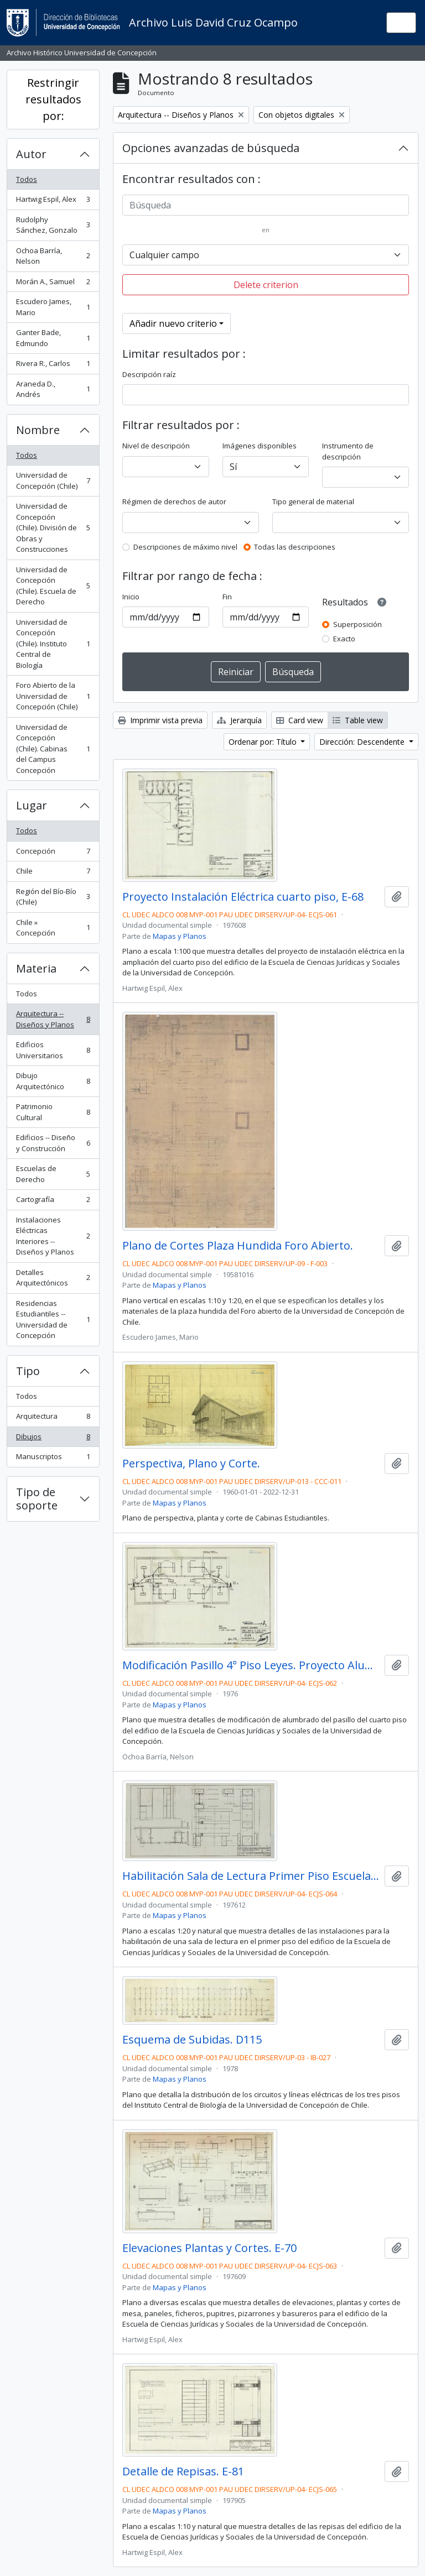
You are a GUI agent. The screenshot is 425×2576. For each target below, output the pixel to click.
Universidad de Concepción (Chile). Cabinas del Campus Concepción (52, 748)
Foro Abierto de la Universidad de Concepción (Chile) (52, 696)
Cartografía (52, 1201)
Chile (52, 873)
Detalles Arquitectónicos (52, 1277)
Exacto (344, 639)
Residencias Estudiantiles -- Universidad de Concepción (52, 1319)
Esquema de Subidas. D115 (192, 2039)
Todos (26, 179)
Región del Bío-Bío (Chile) (52, 896)
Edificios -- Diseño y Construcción (52, 1142)
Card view (299, 720)
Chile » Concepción (52, 927)
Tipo (28, 1370)
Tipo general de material (313, 501)
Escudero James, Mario (52, 306)
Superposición (357, 624)
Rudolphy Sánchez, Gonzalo (52, 225)
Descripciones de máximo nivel (185, 547)
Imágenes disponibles (259, 446)
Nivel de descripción (156, 446)
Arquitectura (52, 1418)
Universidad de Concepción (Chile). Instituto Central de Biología (52, 643)
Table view (358, 720)
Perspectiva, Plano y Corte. (191, 1463)
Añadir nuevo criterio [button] (173, 323)
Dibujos (52, 1438)
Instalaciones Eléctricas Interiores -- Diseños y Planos (52, 1236)
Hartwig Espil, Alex (52, 201)
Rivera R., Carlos (52, 365)
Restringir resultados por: (53, 99)
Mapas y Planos (179, 936)
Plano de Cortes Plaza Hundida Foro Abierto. (237, 1245)
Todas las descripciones (294, 547)
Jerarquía (239, 720)
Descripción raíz (149, 374)
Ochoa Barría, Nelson (52, 256)
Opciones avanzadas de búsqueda (210, 147)
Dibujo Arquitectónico (52, 1080)
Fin (227, 597)
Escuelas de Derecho (52, 1173)
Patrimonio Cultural (52, 1111)
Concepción (52, 853)
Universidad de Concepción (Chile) (52, 480)
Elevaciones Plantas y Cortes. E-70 (209, 2248)
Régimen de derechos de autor (174, 501)
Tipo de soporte (37, 1499)
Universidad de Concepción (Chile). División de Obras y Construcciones (52, 527)
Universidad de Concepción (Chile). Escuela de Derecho (52, 586)
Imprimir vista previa (160, 720)
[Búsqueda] (265, 205)
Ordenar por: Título (264, 741)
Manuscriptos (52, 1458)
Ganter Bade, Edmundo (52, 337)
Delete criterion (266, 285)
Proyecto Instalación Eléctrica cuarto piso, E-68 (243, 896)
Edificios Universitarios (52, 1049)
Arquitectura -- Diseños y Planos (52, 1019)
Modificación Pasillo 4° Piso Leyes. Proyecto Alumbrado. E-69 (251, 1665)
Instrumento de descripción (348, 451)
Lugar (31, 805)
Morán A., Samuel (52, 283)
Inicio (130, 597)
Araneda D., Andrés (52, 389)
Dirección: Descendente (363, 741)
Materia (36, 968)
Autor (31, 154)
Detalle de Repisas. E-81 (183, 2471)
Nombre (38, 429)
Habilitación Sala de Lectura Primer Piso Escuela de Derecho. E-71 (251, 1876)
